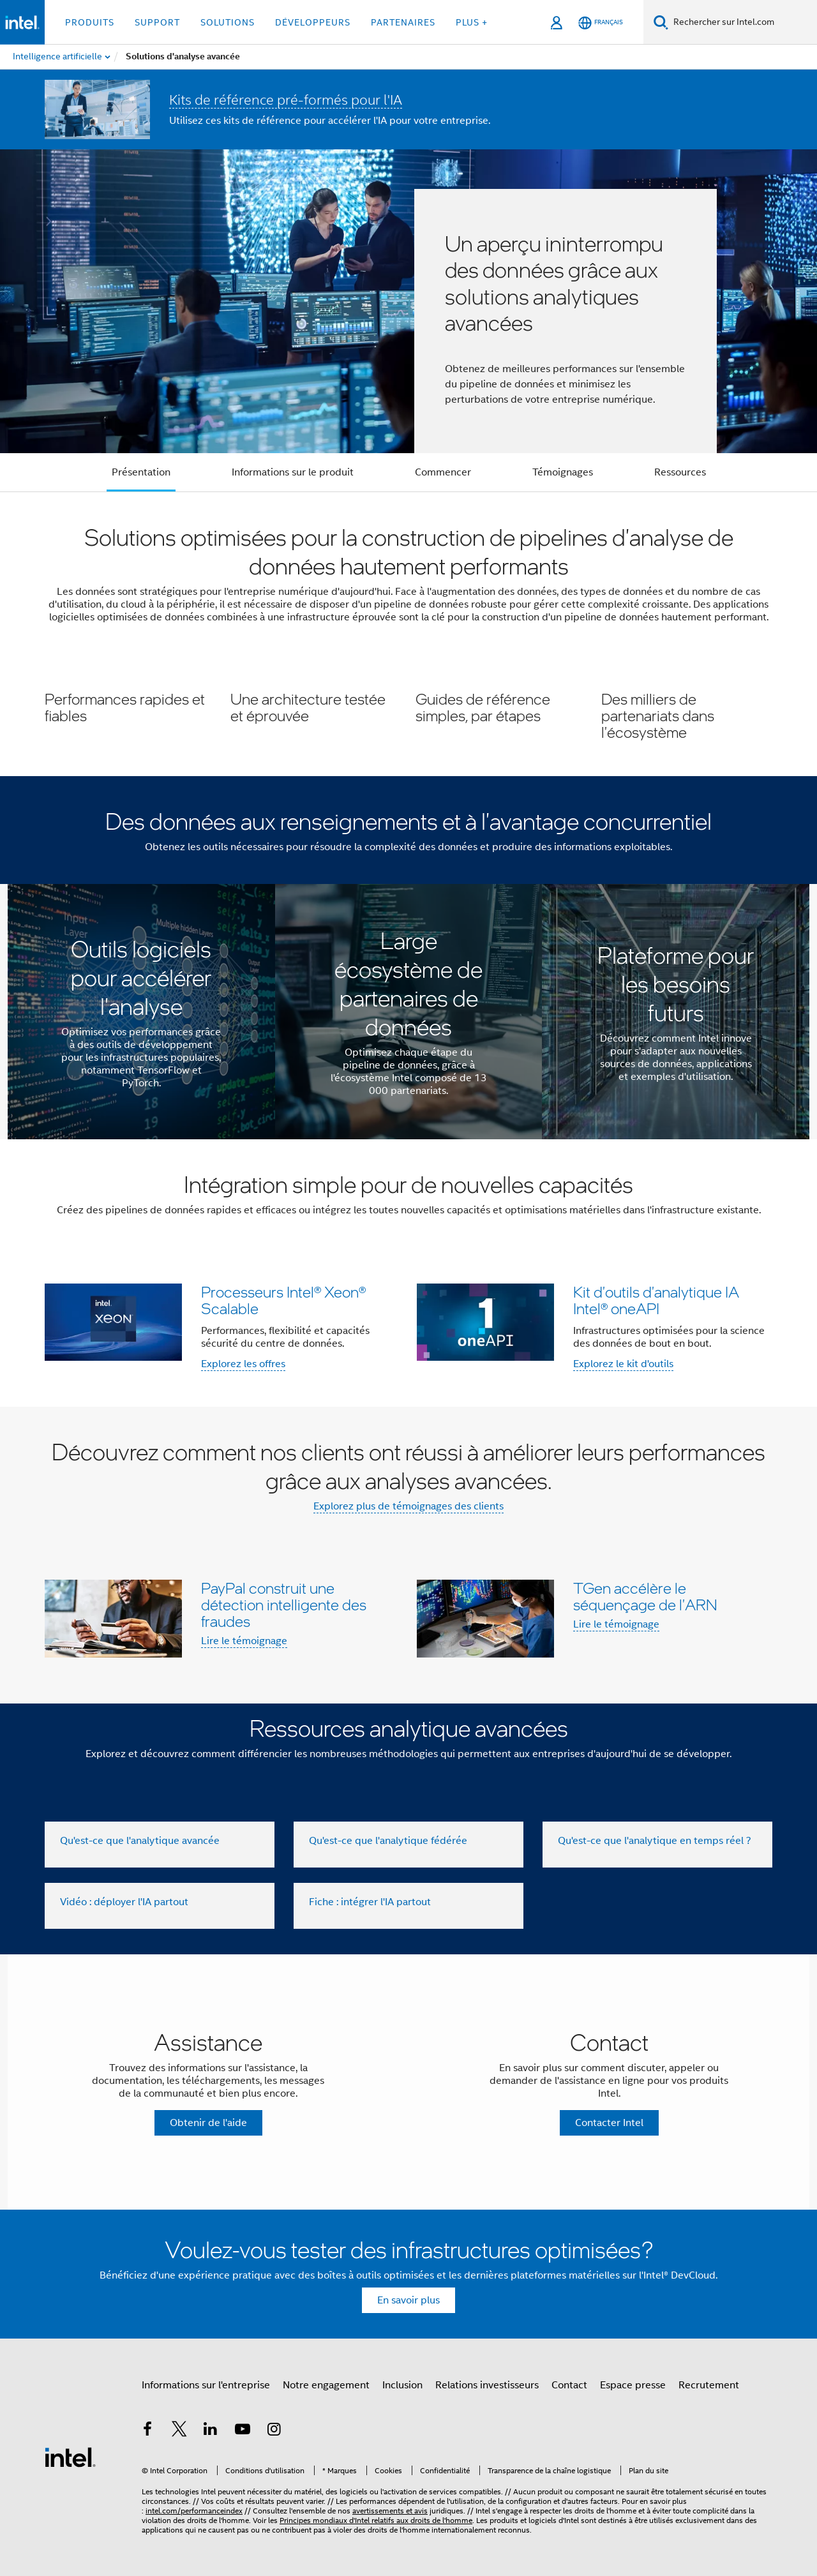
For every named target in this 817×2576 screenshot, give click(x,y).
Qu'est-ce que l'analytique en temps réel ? (654, 1840)
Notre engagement (326, 2385)
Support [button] (157, 22)
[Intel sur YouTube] (242, 2431)
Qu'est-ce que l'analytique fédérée (388, 1840)
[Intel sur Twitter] (179, 2431)
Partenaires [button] (403, 22)
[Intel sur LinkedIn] (210, 2431)
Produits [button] (89, 22)
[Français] (600, 23)
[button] (408, 715)
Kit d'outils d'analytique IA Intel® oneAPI (656, 1300)
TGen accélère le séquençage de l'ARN (645, 1596)
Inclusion (402, 2385)
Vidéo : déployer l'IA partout (124, 1902)
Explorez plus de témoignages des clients (408, 1506)
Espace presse (633, 2385)
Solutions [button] (227, 22)
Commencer (443, 472)
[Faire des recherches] (661, 22)
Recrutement (708, 2385)
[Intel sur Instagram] (274, 2431)
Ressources (680, 472)
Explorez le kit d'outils (623, 1364)
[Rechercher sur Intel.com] (742, 22)
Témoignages (562, 472)
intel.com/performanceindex (194, 2510)
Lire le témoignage (244, 1641)
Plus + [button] (472, 22)
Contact (569, 2385)
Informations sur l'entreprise (206, 2385)
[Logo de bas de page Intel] (70, 2456)
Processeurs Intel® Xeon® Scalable (283, 1300)
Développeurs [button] (312, 22)
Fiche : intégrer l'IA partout (370, 1902)
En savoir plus (408, 2300)
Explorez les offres (243, 1364)
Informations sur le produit (293, 472)
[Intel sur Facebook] (147, 2431)
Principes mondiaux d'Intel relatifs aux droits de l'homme (376, 2520)
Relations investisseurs (487, 2385)
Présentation (141, 472)
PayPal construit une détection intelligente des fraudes (283, 1604)
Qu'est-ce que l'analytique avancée (140, 1840)
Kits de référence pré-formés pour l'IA (285, 100)
